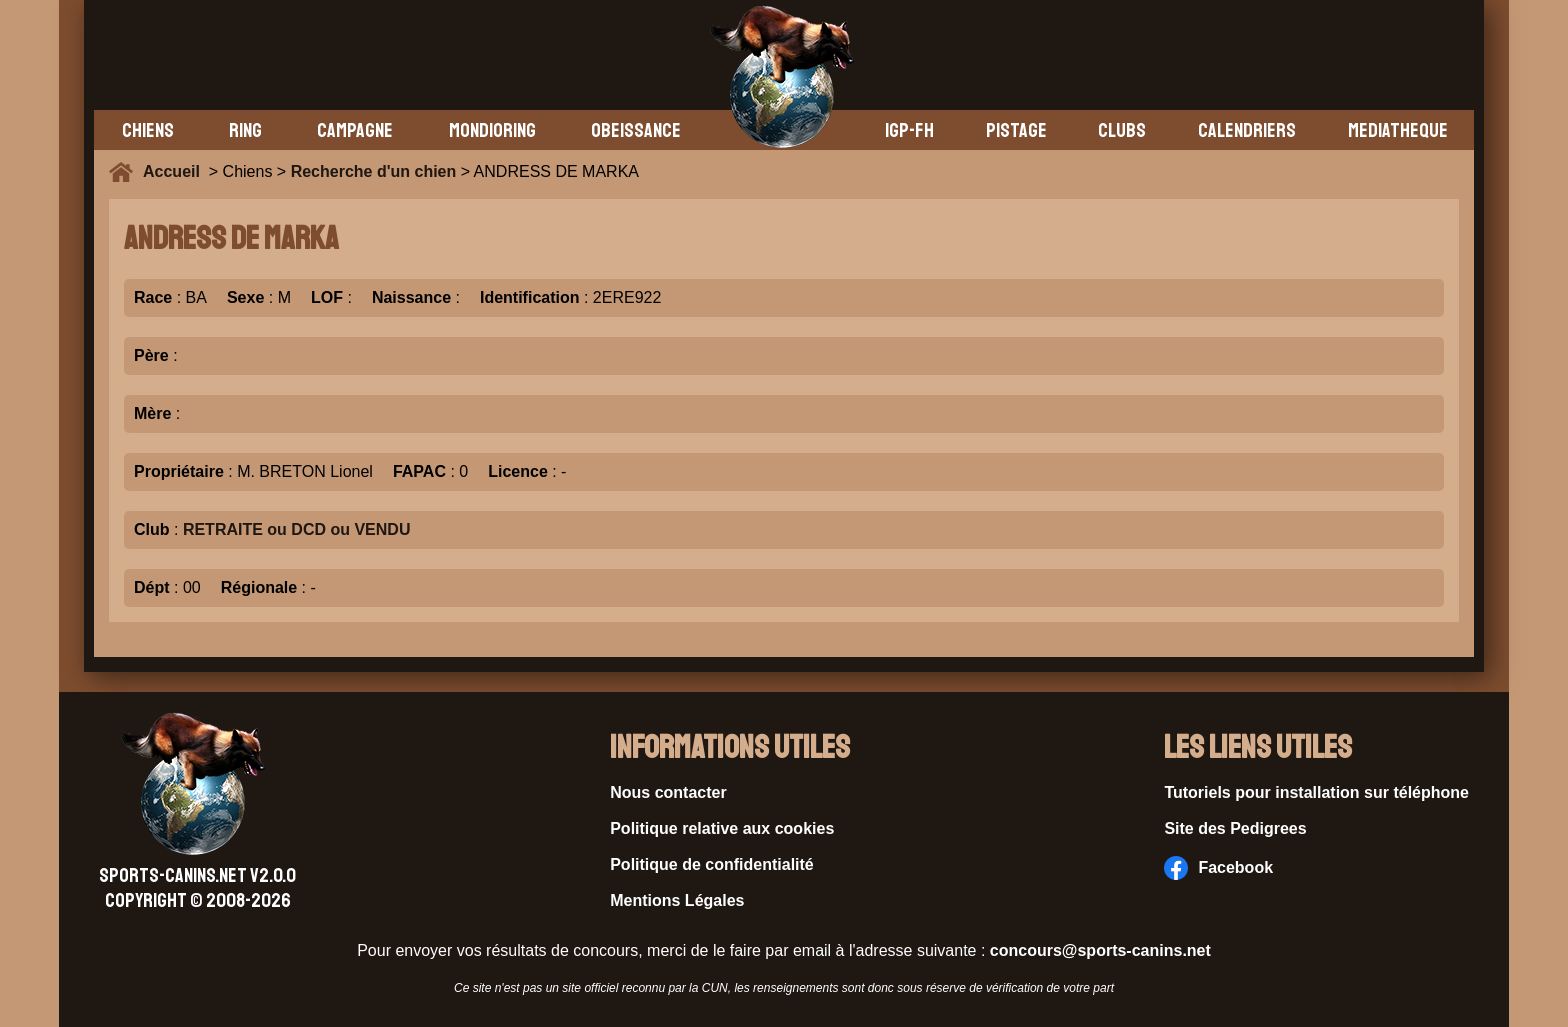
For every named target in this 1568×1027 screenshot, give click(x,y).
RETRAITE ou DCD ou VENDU (297, 529)
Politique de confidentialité (712, 864)
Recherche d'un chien (374, 171)
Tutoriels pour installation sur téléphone (1316, 792)
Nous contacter (668, 792)
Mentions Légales (677, 900)
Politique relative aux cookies (722, 828)
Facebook (1218, 868)
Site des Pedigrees (1235, 828)
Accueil (176, 171)
